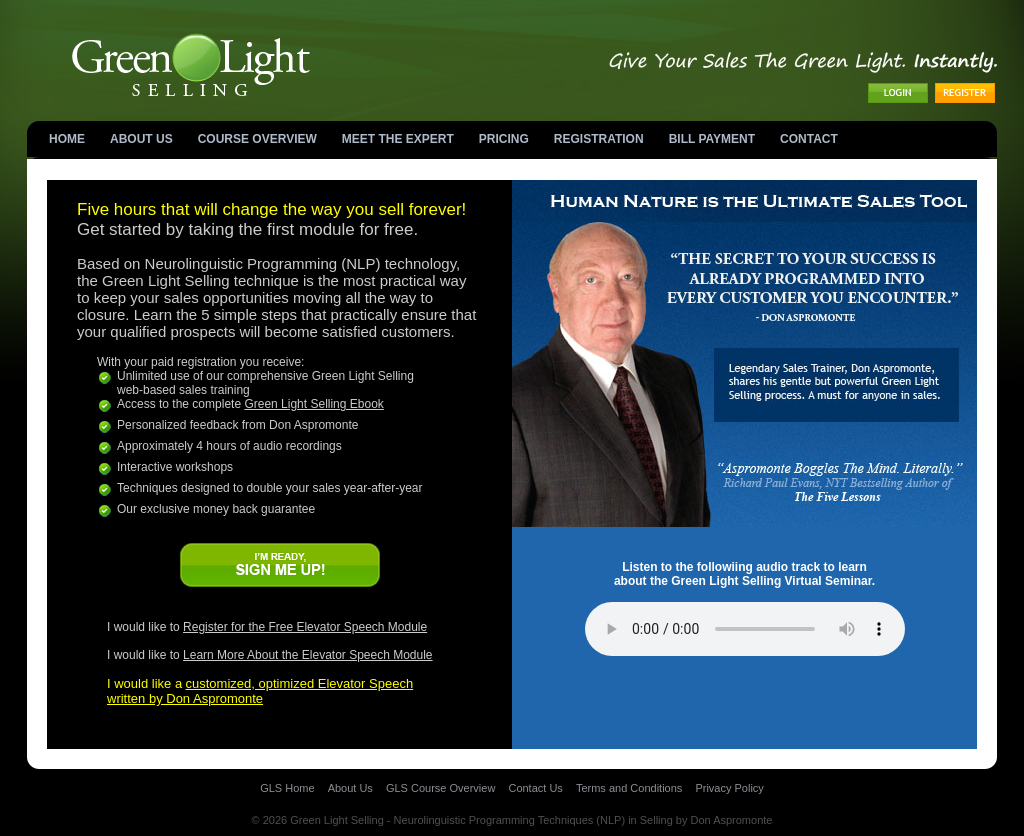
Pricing (504, 139)
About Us (141, 139)
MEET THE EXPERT (398, 139)
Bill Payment (712, 139)
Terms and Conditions (629, 788)
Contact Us (535, 788)
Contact (809, 139)
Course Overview (257, 139)
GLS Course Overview (440, 788)
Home (67, 139)
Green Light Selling (337, 820)
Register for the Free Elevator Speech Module (305, 627)
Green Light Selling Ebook (313, 404)
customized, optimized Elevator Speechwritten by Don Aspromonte (260, 691)
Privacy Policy (729, 788)
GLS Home (287, 788)
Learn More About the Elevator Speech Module (308, 655)
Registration (599, 139)
